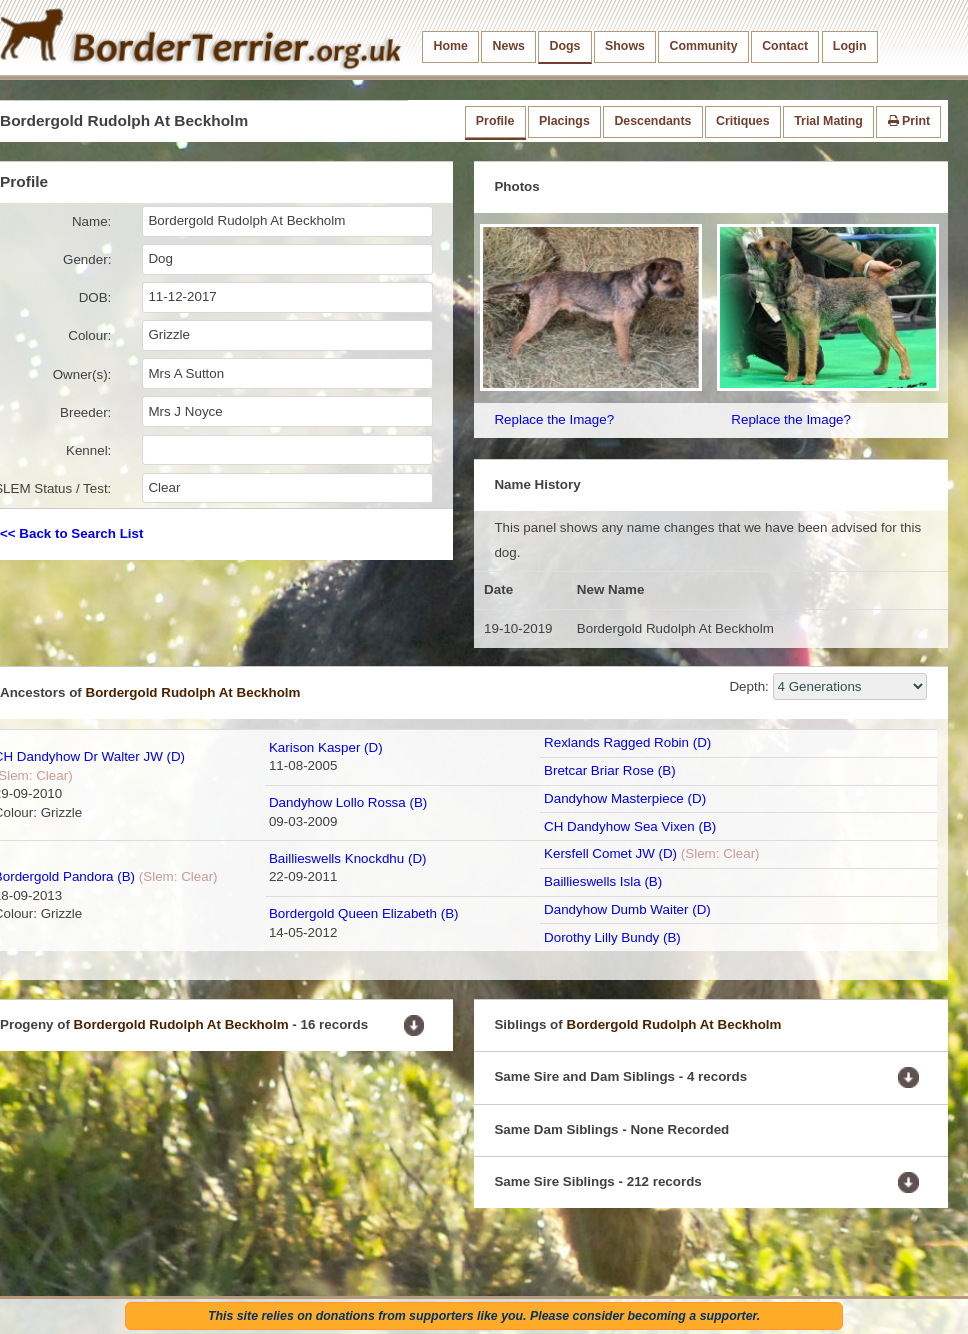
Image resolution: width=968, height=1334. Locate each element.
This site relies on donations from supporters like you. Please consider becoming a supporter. (484, 1316)
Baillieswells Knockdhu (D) (348, 858)
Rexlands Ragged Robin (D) (627, 742)
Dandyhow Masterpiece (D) (625, 798)
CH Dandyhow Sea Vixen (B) (630, 826)
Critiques (743, 121)
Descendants (652, 121)
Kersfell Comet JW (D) (610, 853)
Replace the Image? (554, 419)
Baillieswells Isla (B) (603, 881)
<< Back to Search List (71, 533)
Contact (785, 46)
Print (909, 121)
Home (451, 46)
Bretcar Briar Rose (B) (610, 770)
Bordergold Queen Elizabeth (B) (364, 913)
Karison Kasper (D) (326, 747)
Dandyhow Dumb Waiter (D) (627, 909)
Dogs (565, 46)
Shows (625, 46)
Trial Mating (828, 121)
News (509, 46)
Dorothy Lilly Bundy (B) (612, 937)
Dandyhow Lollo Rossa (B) (348, 802)
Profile (495, 121)
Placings (564, 121)
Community (704, 46)
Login (850, 46)
